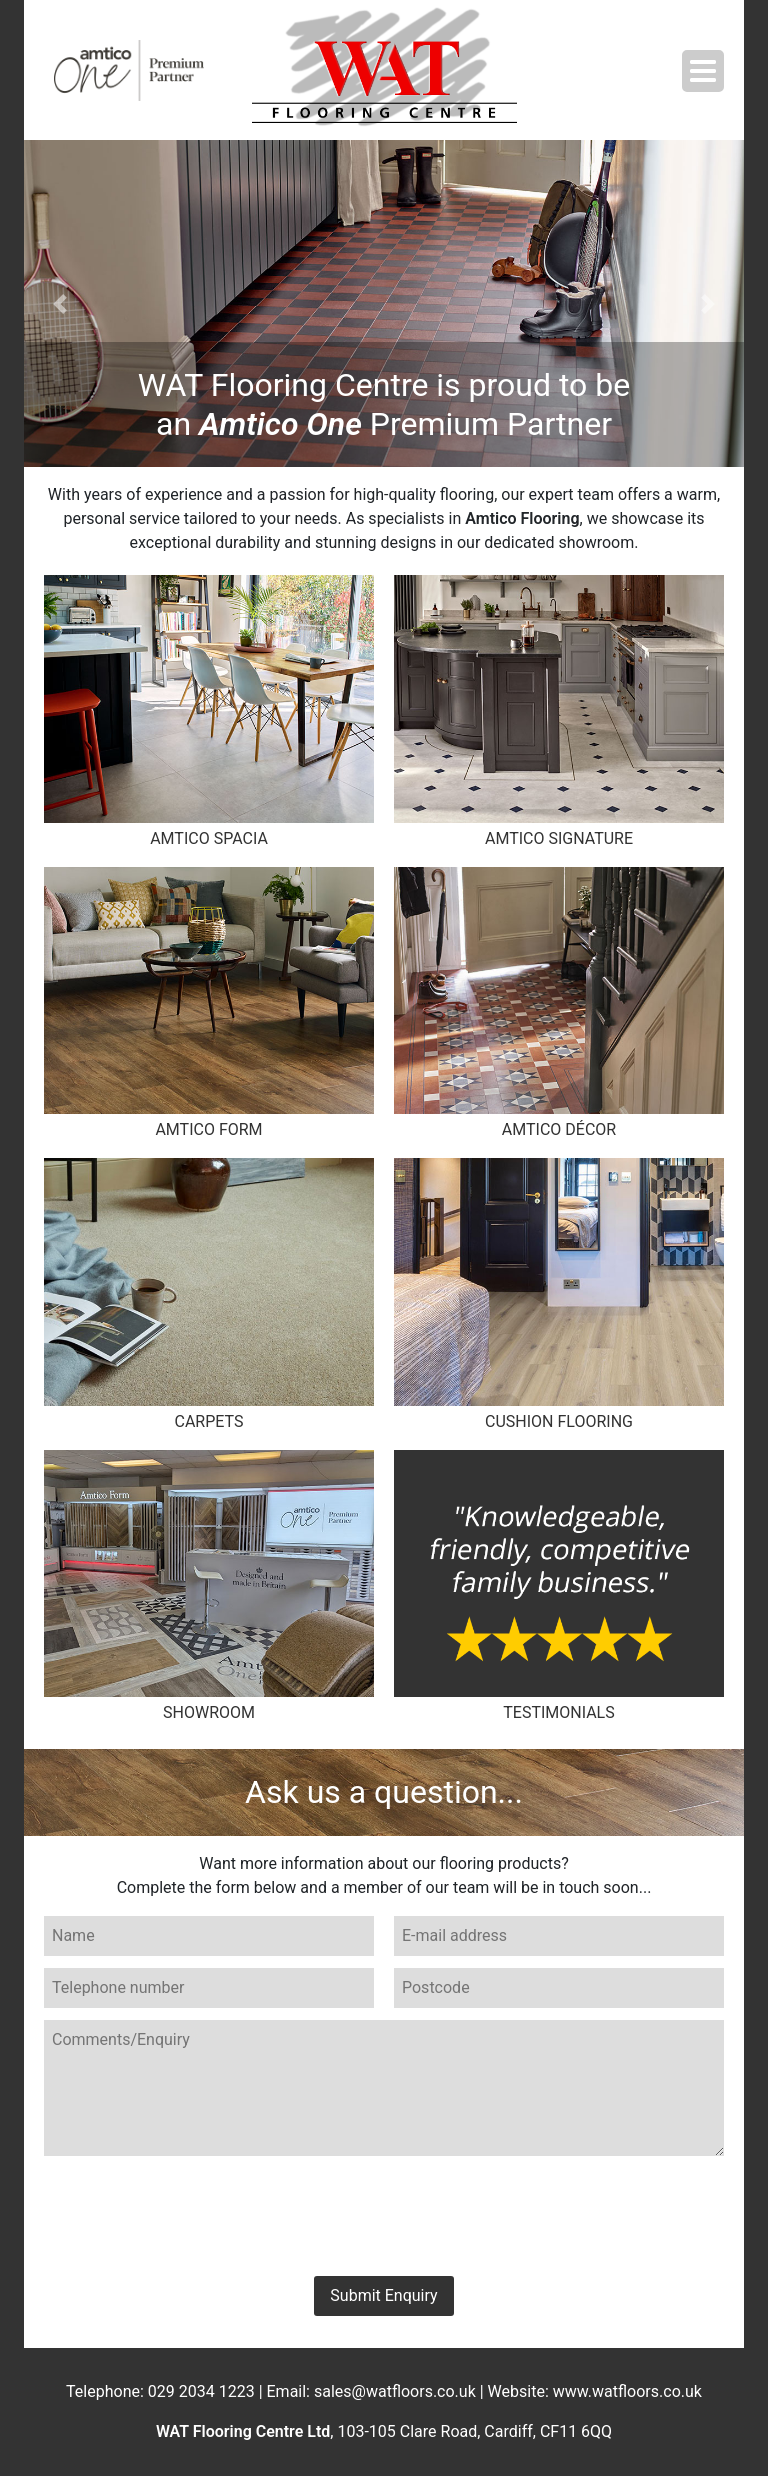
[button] (60, 303)
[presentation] (384, 2214)
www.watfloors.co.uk (627, 2391)
